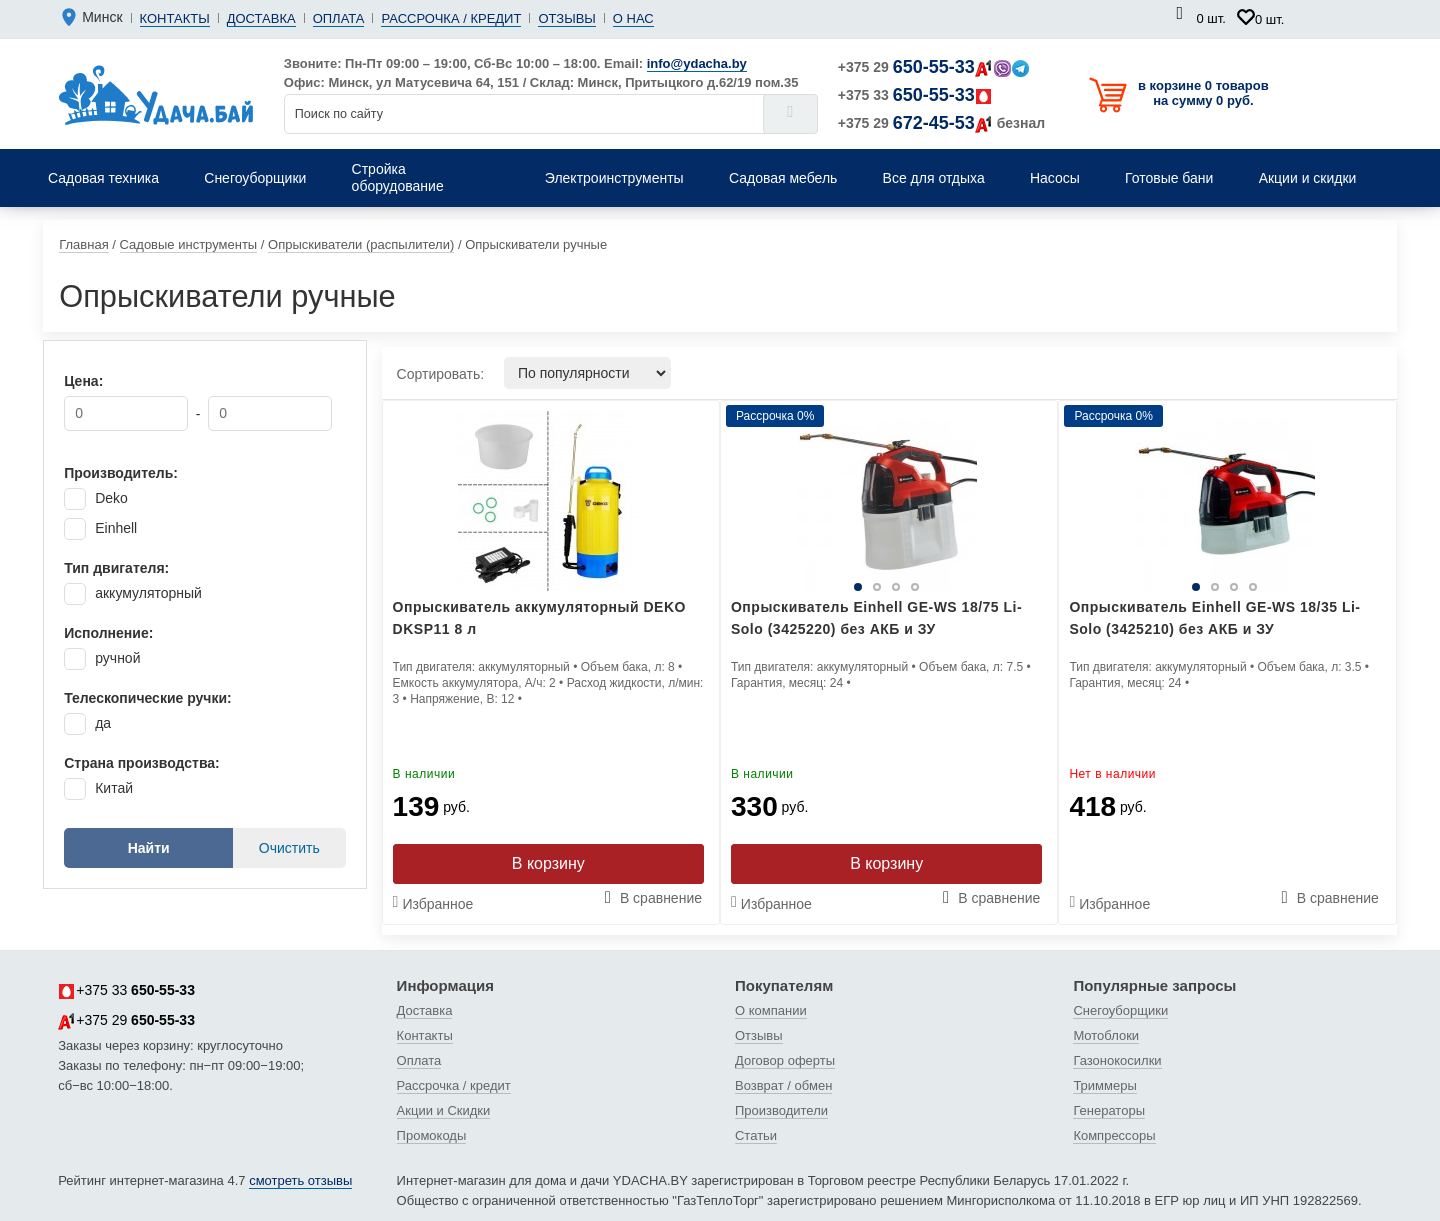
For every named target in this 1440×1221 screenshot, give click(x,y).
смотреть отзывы (300, 1180)
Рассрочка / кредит (451, 18)
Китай (114, 788)
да (103, 723)
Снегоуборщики (1120, 1010)
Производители (781, 1110)
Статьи (756, 1135)
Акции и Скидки (444, 1110)
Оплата (339, 18)
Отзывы (566, 18)
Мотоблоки (1106, 1035)
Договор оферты (785, 1060)
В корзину (548, 863)
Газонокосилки (1117, 1060)
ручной (117, 658)
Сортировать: (441, 374)
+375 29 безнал (941, 123)
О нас (633, 18)
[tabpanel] (886, 501)
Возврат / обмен (783, 1085)
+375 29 (933, 67)
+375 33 (915, 95)
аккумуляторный (148, 593)
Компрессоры (1114, 1135)
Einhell (116, 528)
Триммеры (1104, 1085)
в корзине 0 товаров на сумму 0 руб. (1203, 93)
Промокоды (432, 1135)
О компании (771, 1010)
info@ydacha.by (697, 63)
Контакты (175, 18)
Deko (111, 498)
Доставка (261, 18)
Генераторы (1109, 1110)
